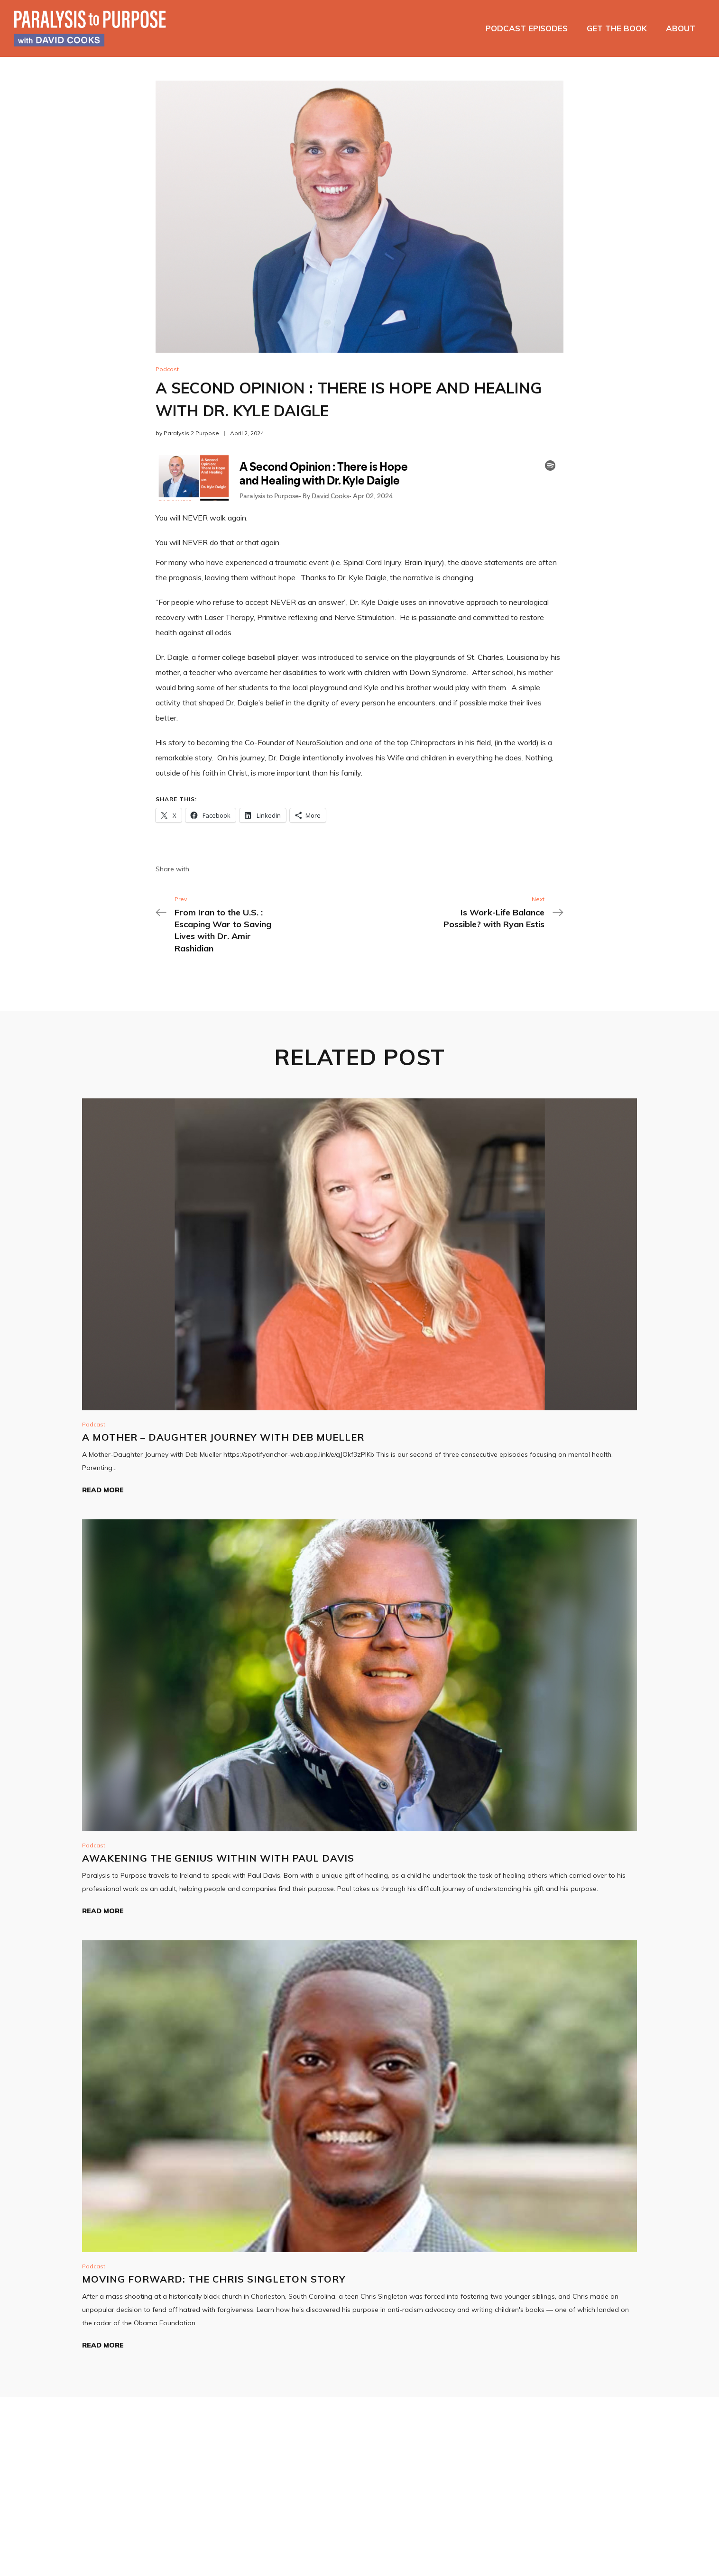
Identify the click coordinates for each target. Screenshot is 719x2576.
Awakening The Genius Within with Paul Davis (218, 1858)
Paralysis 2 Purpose (191, 433)
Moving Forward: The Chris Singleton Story (214, 2279)
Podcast (167, 369)
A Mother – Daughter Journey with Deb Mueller (223, 1437)
